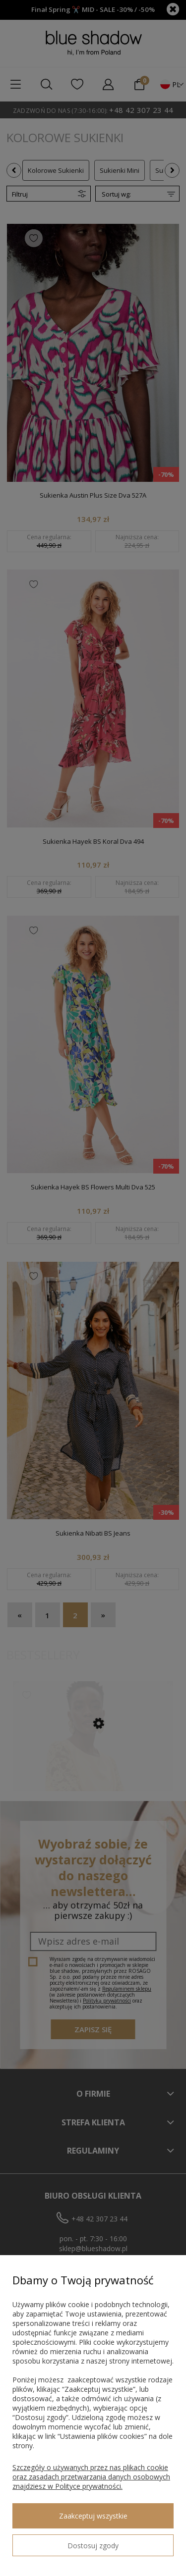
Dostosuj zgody (93, 2545)
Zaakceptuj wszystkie (93, 2516)
